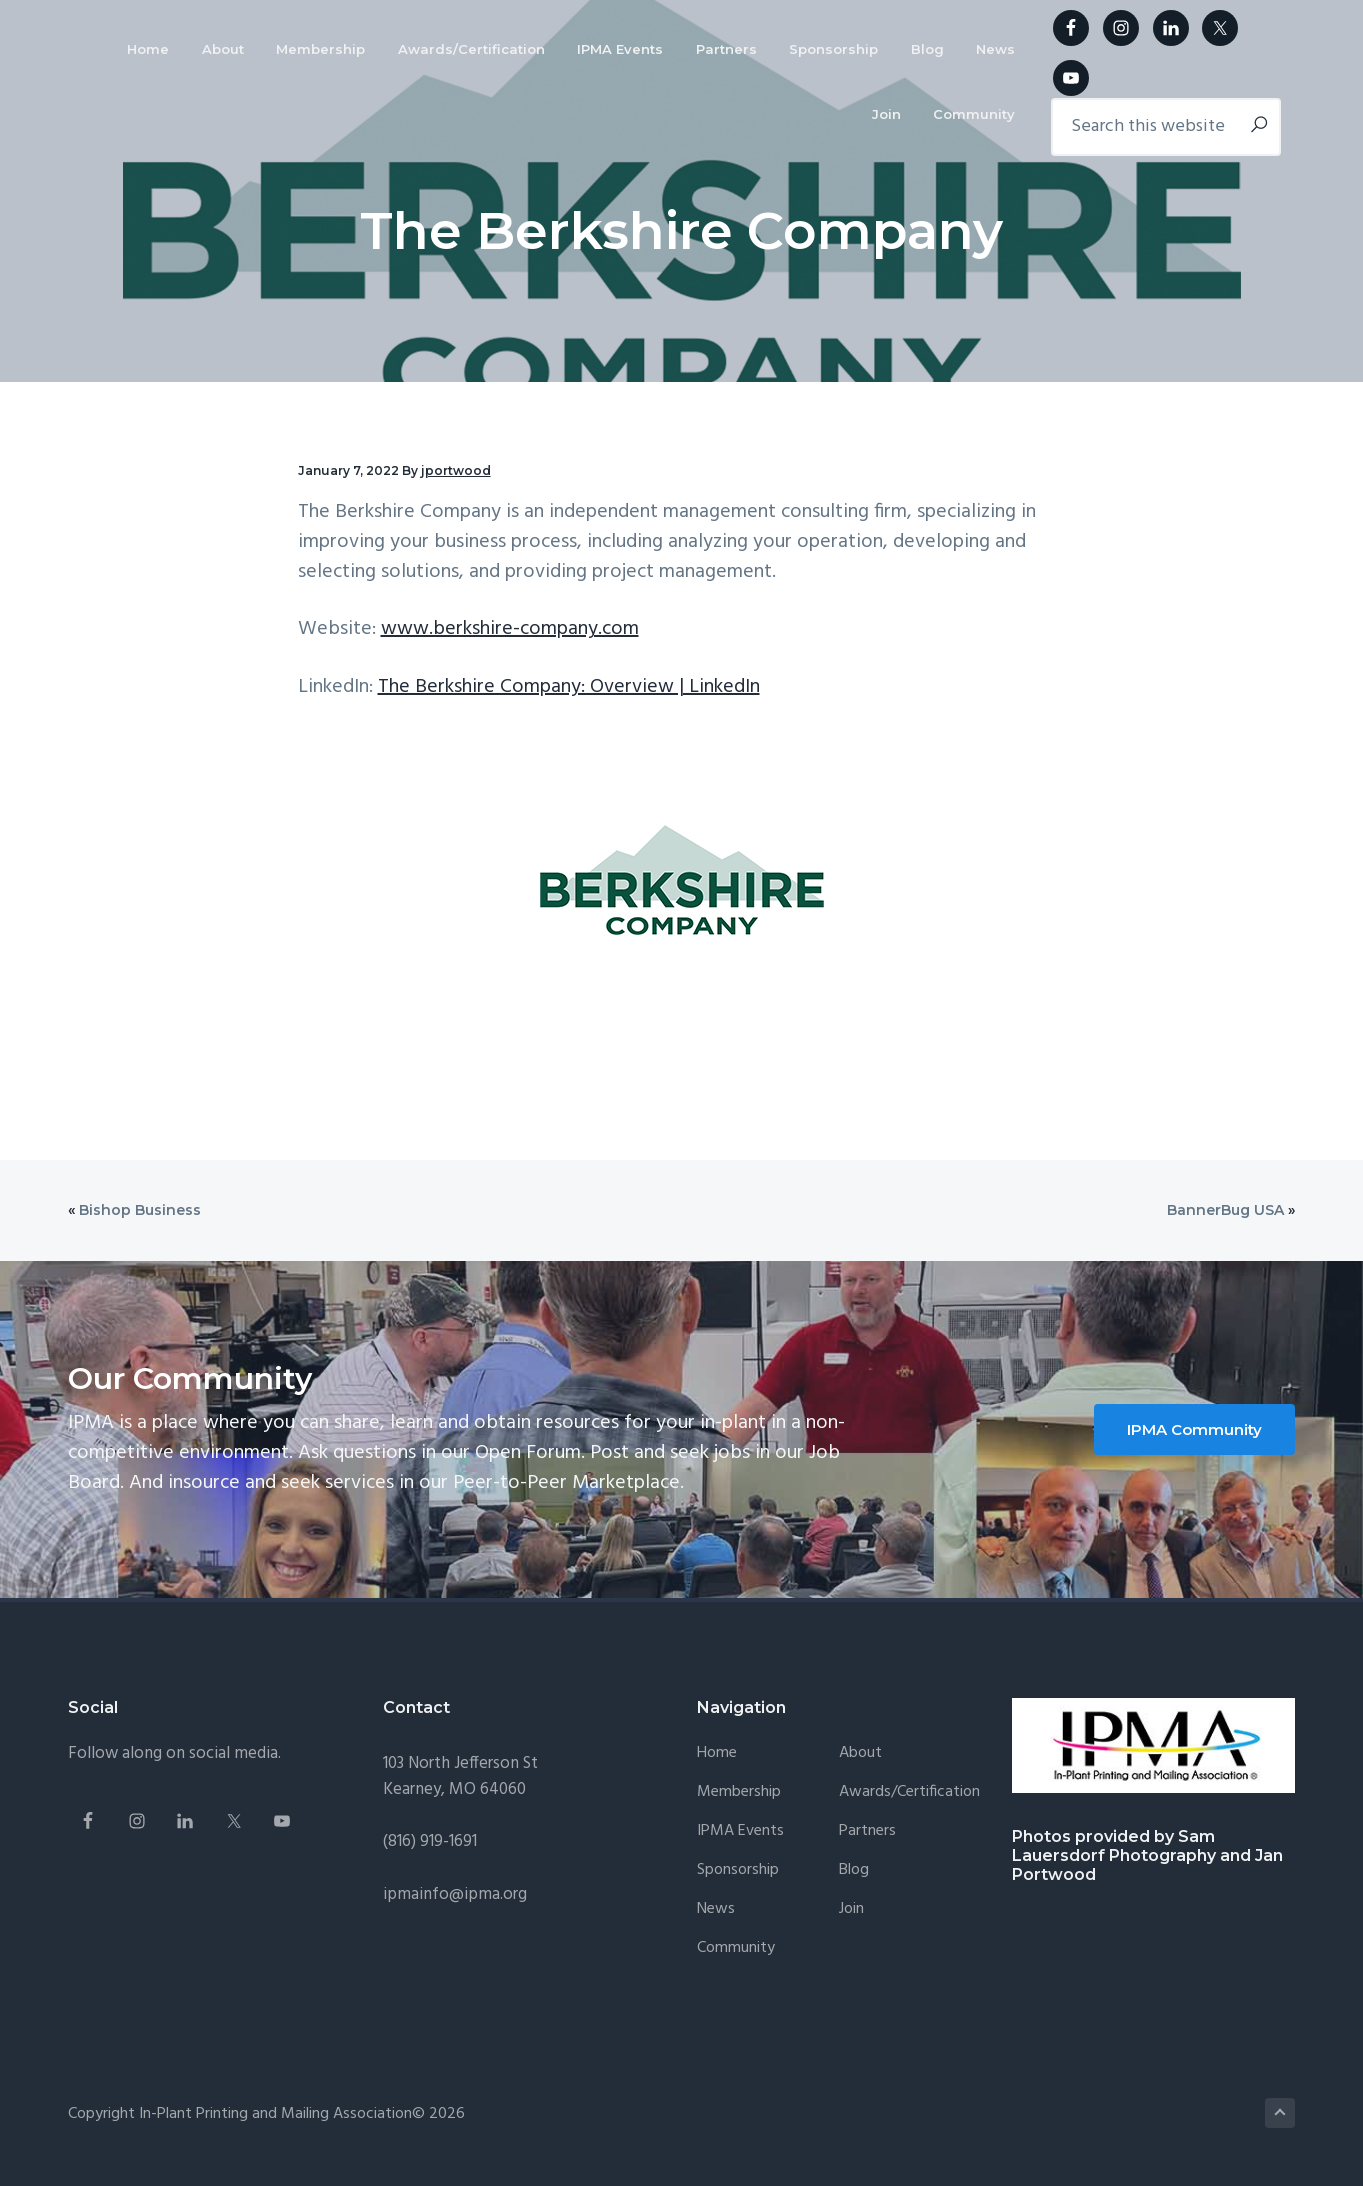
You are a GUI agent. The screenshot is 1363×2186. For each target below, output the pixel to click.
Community (736, 1948)
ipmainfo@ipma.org (455, 1894)
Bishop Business (140, 1210)
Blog (854, 1870)
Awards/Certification (909, 1792)
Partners (867, 1831)
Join (851, 1909)
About (860, 1753)
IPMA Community (1194, 1429)
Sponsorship (738, 1870)
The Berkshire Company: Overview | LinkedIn (569, 687)
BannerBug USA (1225, 1210)
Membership (739, 1792)
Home (717, 1753)
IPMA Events (740, 1831)
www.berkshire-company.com (510, 629)
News (716, 1909)
